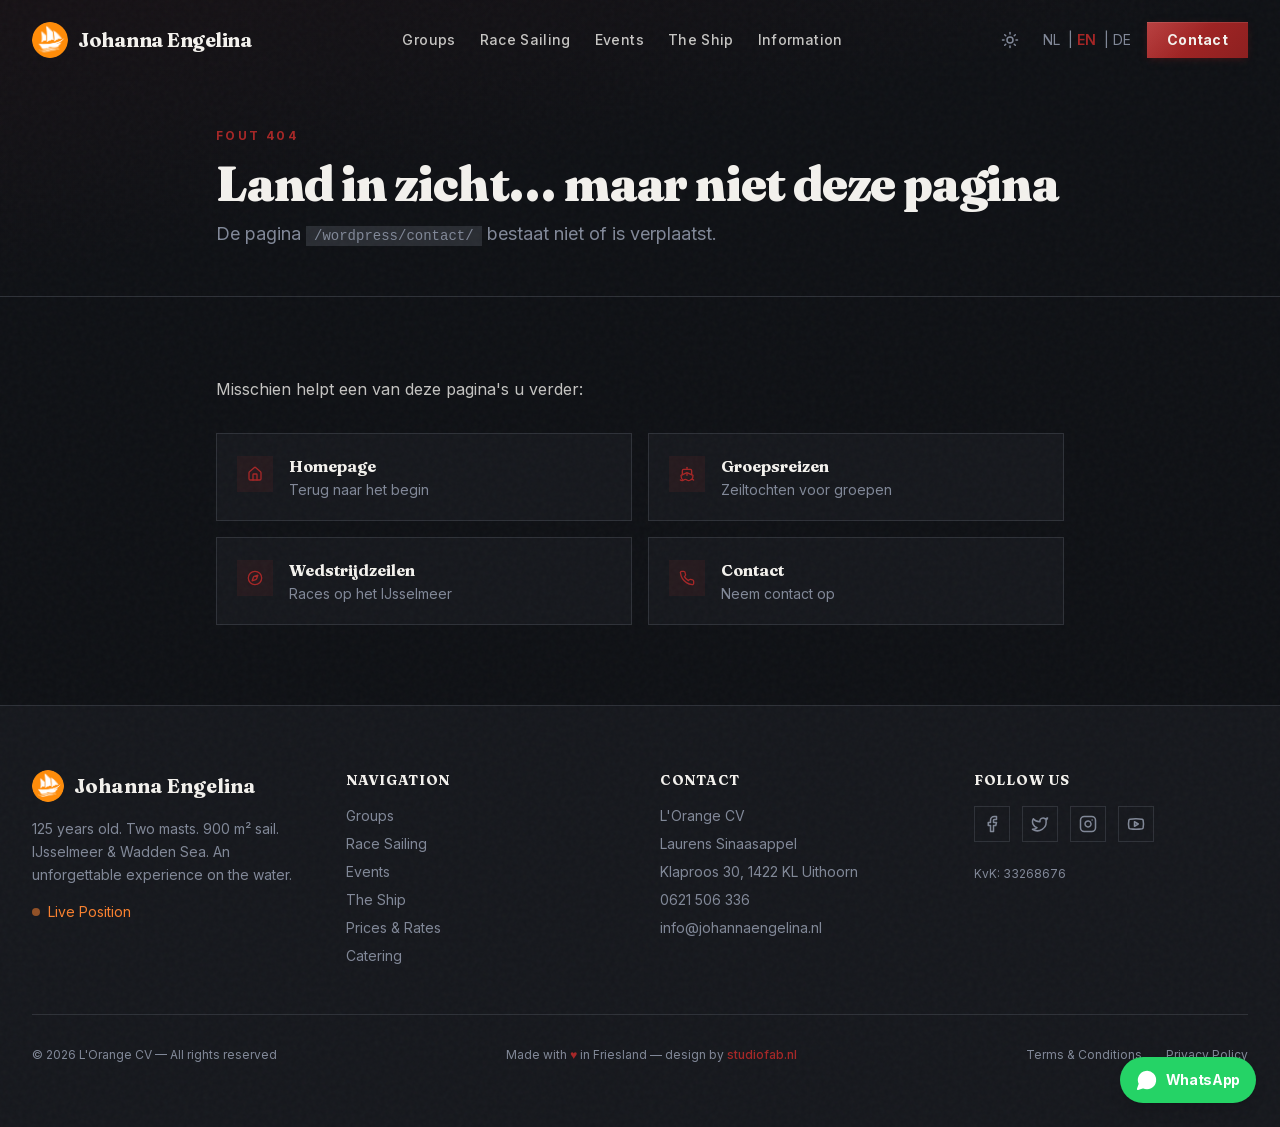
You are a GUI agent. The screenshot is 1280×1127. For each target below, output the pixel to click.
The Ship (701, 39)
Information (800, 39)
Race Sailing (525, 39)
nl (1051, 39)
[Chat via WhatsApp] (1188, 1080)
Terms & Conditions (1084, 1054)
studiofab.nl (762, 1054)
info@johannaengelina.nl (741, 927)
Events (619, 39)
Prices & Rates (393, 927)
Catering (374, 955)
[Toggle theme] (1010, 40)
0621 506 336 (705, 899)
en (1086, 39)
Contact (1197, 39)
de (1122, 39)
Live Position (89, 911)
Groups (428, 39)
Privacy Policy (1207, 1054)
